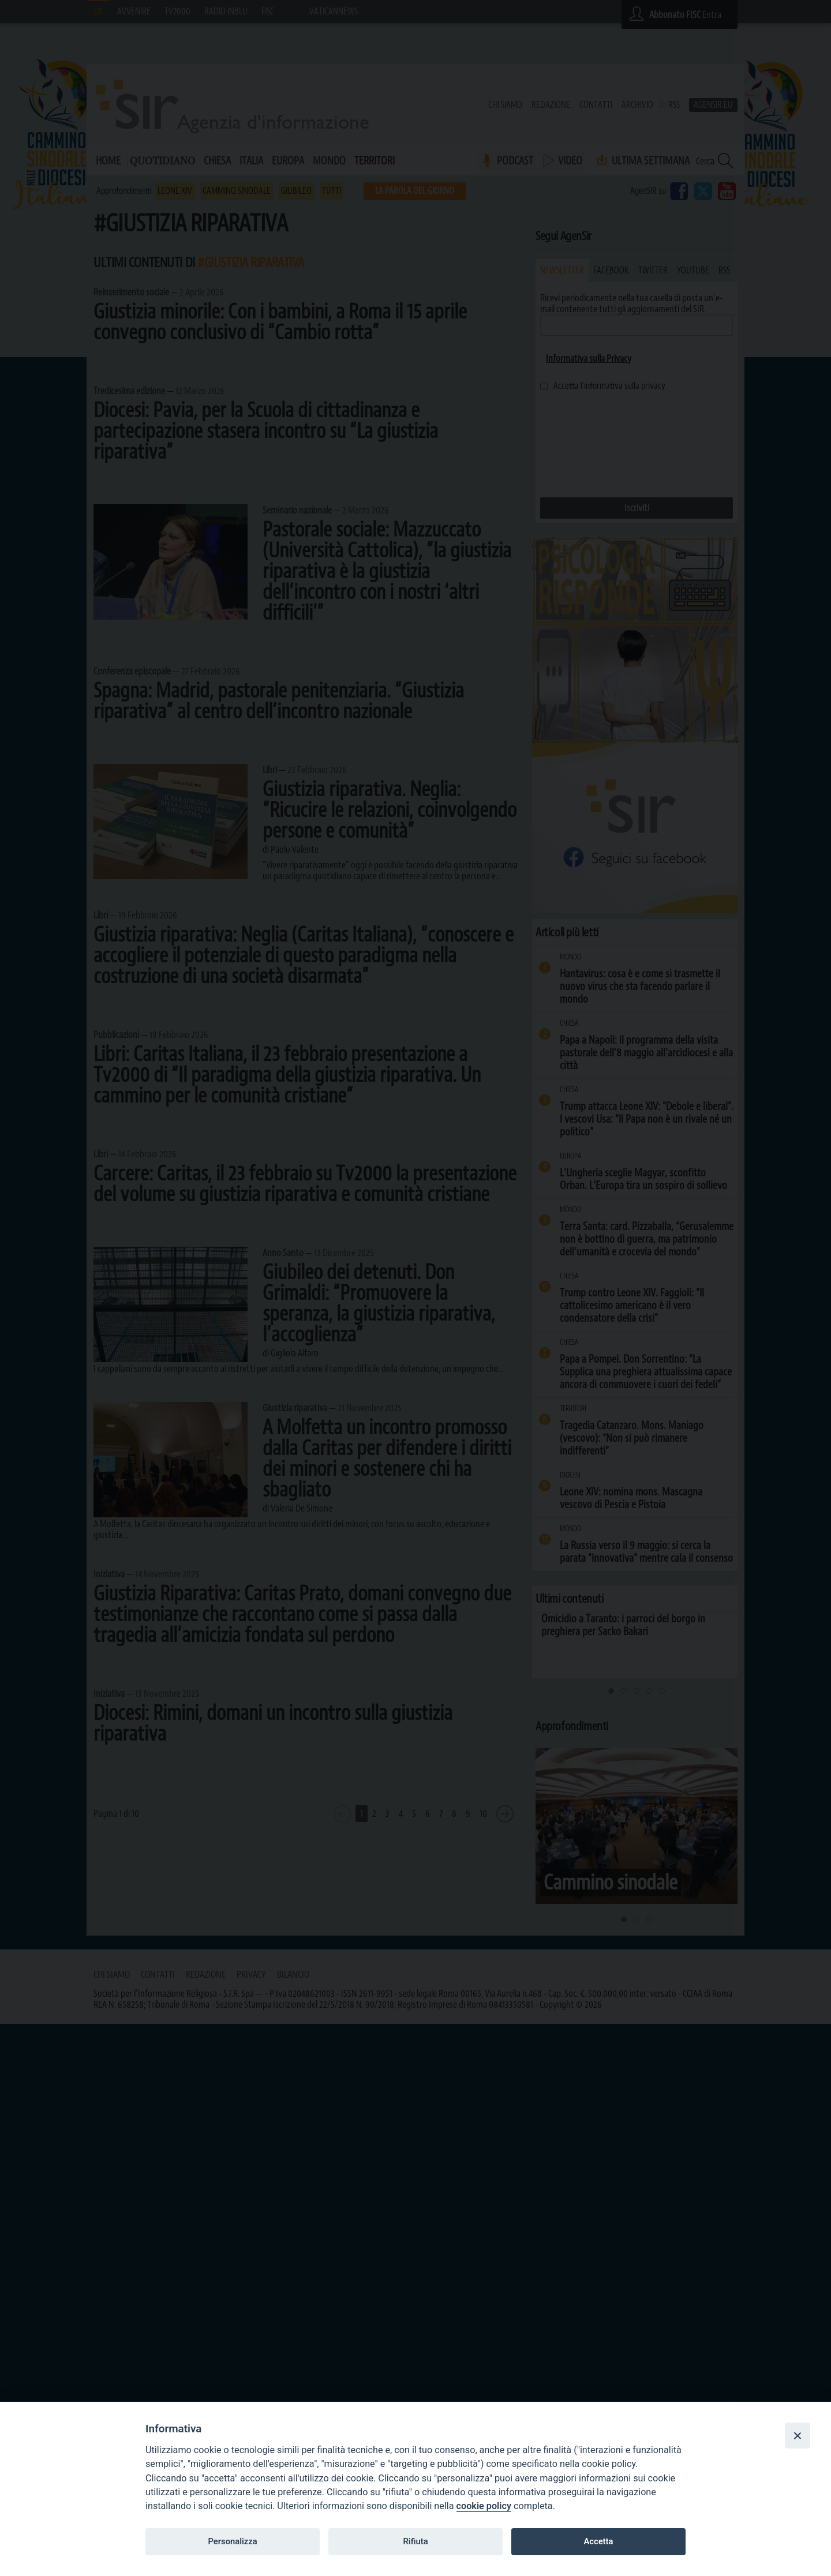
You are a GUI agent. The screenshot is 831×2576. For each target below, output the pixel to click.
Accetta (598, 2541)
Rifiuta (415, 2541)
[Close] (797, 2435)
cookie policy (483, 2505)
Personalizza (232, 2541)
